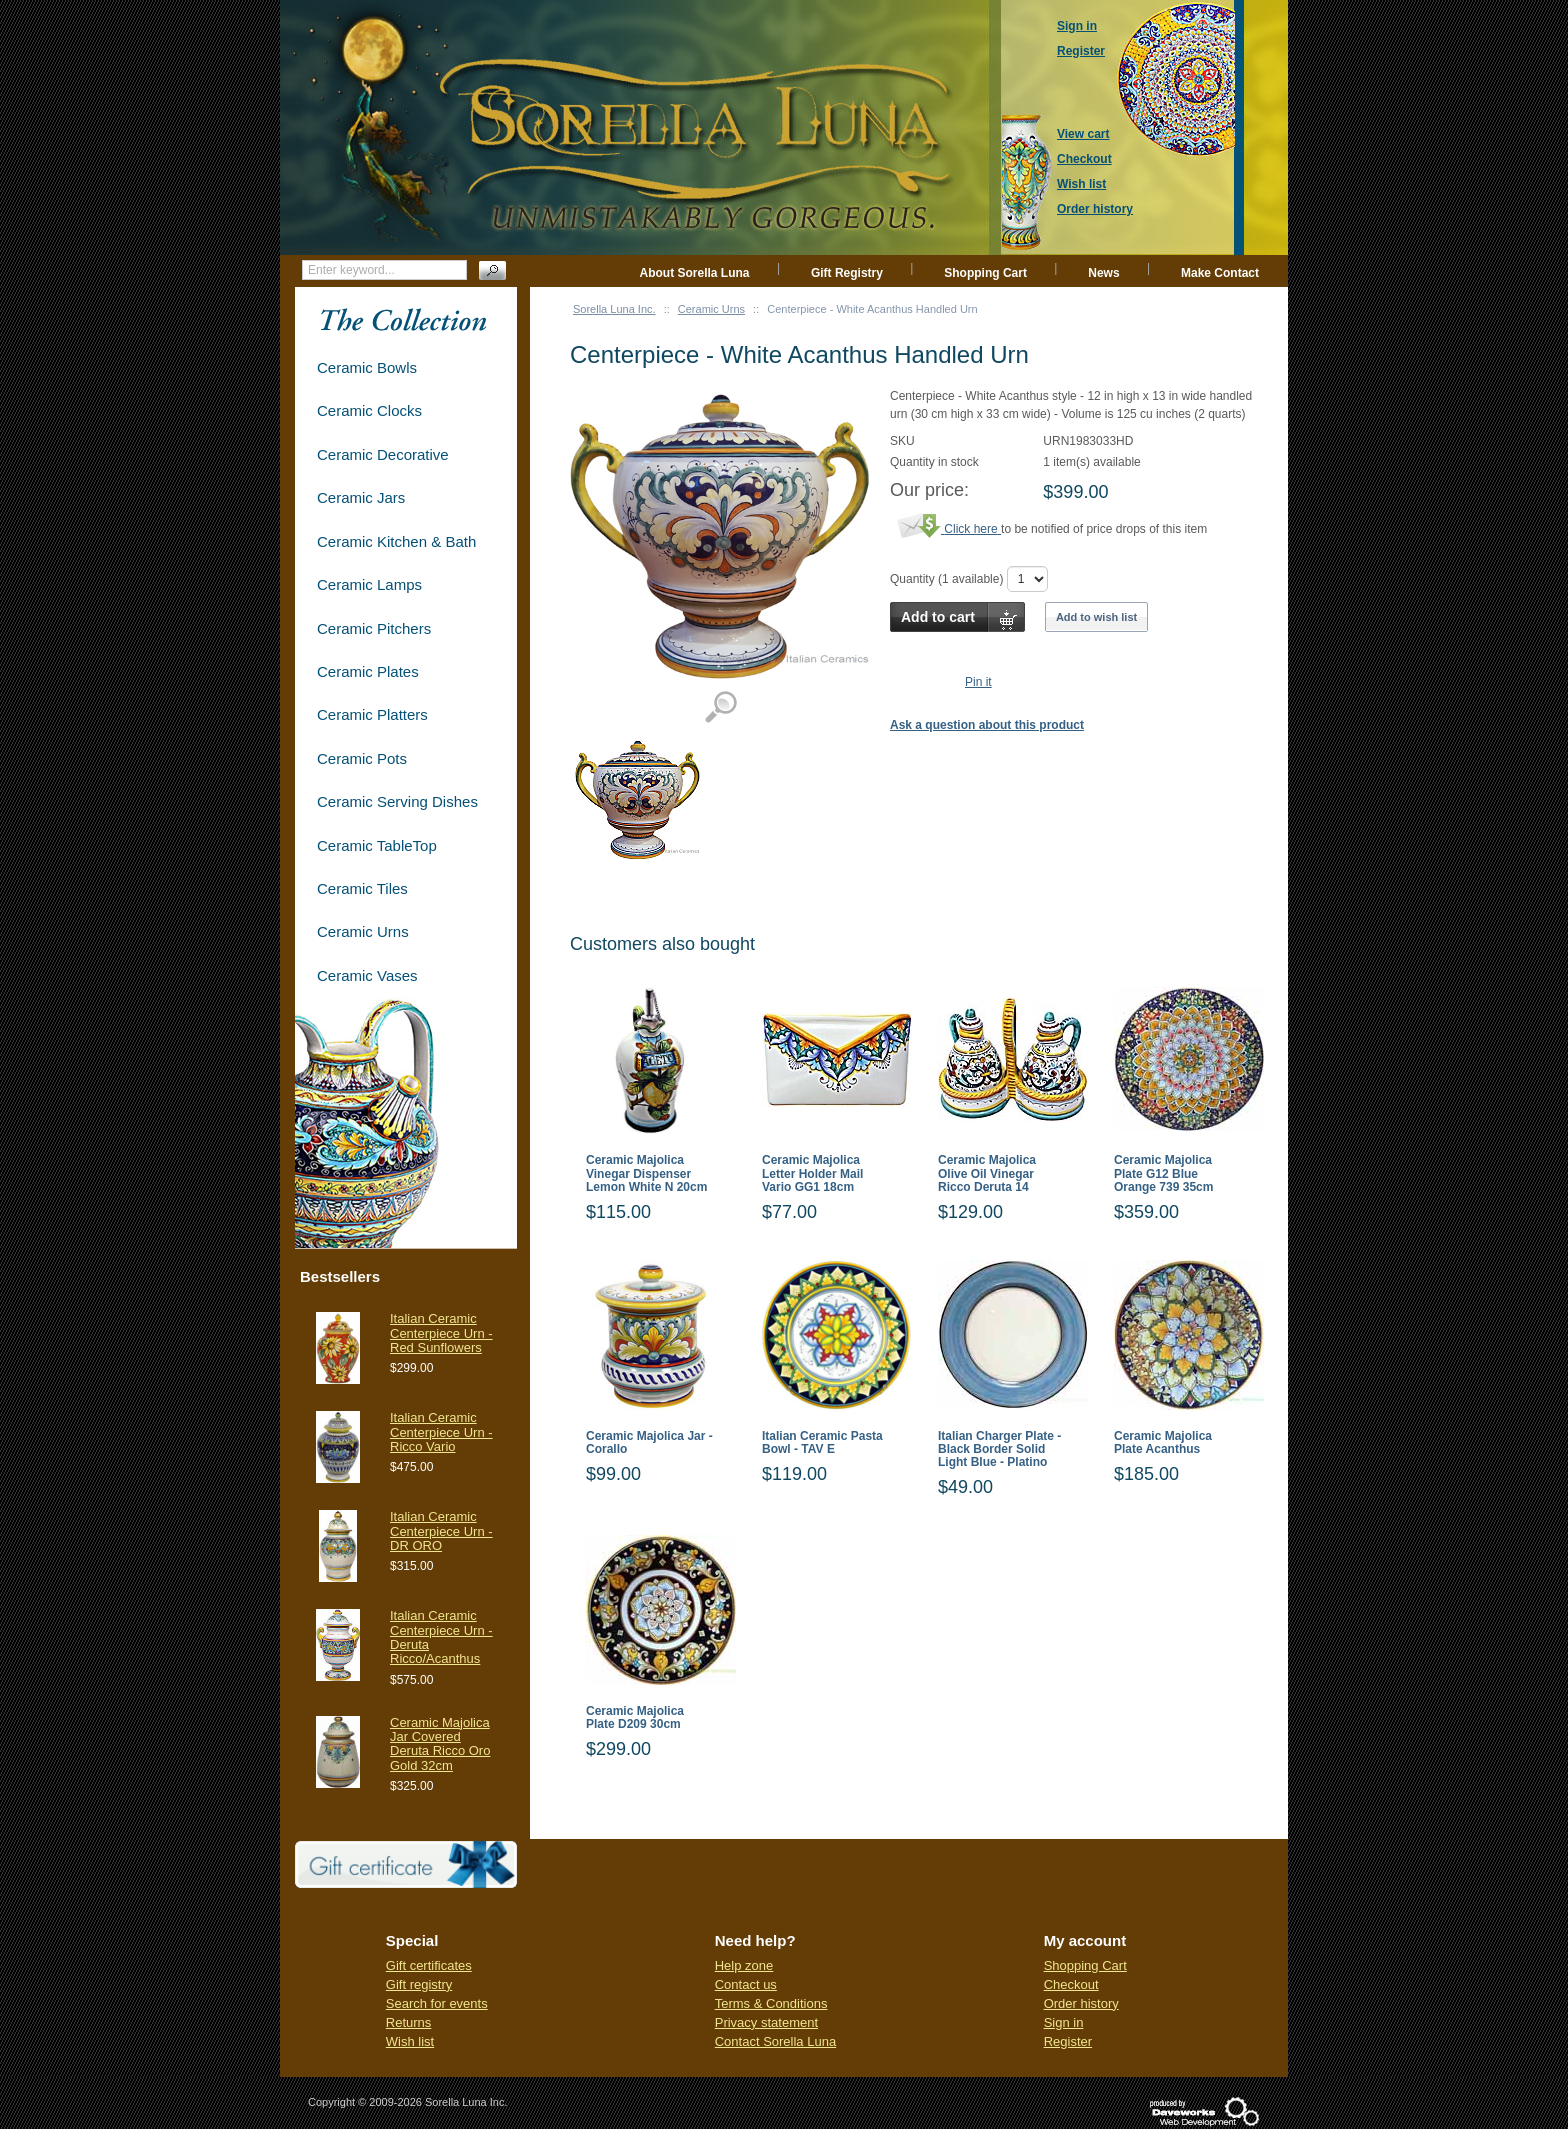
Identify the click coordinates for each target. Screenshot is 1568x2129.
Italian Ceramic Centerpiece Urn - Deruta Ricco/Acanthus (441, 1637)
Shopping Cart (985, 273)
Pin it (978, 682)
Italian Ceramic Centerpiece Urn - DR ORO (441, 1531)
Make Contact (1220, 273)
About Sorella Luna (695, 273)
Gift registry (419, 1984)
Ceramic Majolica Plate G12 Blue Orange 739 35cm (1163, 1173)
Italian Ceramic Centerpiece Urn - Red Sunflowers (441, 1333)
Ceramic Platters (372, 714)
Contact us (746, 1984)
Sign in (1064, 2022)
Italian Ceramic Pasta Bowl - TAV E (822, 1443)
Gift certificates (429, 1965)
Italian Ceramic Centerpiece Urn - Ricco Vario (441, 1432)
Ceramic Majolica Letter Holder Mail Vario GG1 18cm (812, 1173)
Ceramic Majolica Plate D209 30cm (635, 1718)
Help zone (744, 1965)
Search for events (437, 2003)
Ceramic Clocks (369, 410)
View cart (1083, 134)
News (1103, 273)
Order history (1081, 2003)
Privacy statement (766, 2022)
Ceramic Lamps (369, 584)
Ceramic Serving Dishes (397, 801)
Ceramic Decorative (383, 454)
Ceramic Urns (711, 309)
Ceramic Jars (361, 497)
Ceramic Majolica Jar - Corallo (649, 1443)
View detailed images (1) (720, 707)
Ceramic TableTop (377, 845)
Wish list (410, 2041)
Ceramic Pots (362, 758)
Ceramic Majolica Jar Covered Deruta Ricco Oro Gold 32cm (440, 1744)
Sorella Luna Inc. (614, 309)
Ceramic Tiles (362, 888)
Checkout (1071, 1984)
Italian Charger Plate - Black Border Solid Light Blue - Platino (999, 1449)
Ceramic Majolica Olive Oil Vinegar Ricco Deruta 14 (987, 1173)
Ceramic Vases (367, 975)
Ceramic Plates (368, 671)
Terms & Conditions (771, 2003)
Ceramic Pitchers (374, 628)
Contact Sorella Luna (775, 2041)
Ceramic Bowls (367, 367)
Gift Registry (847, 273)
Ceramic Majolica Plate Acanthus (1163, 1443)
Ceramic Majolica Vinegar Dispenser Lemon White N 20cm (646, 1173)
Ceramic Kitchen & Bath (396, 541)
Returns (409, 2022)
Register (1068, 2041)
